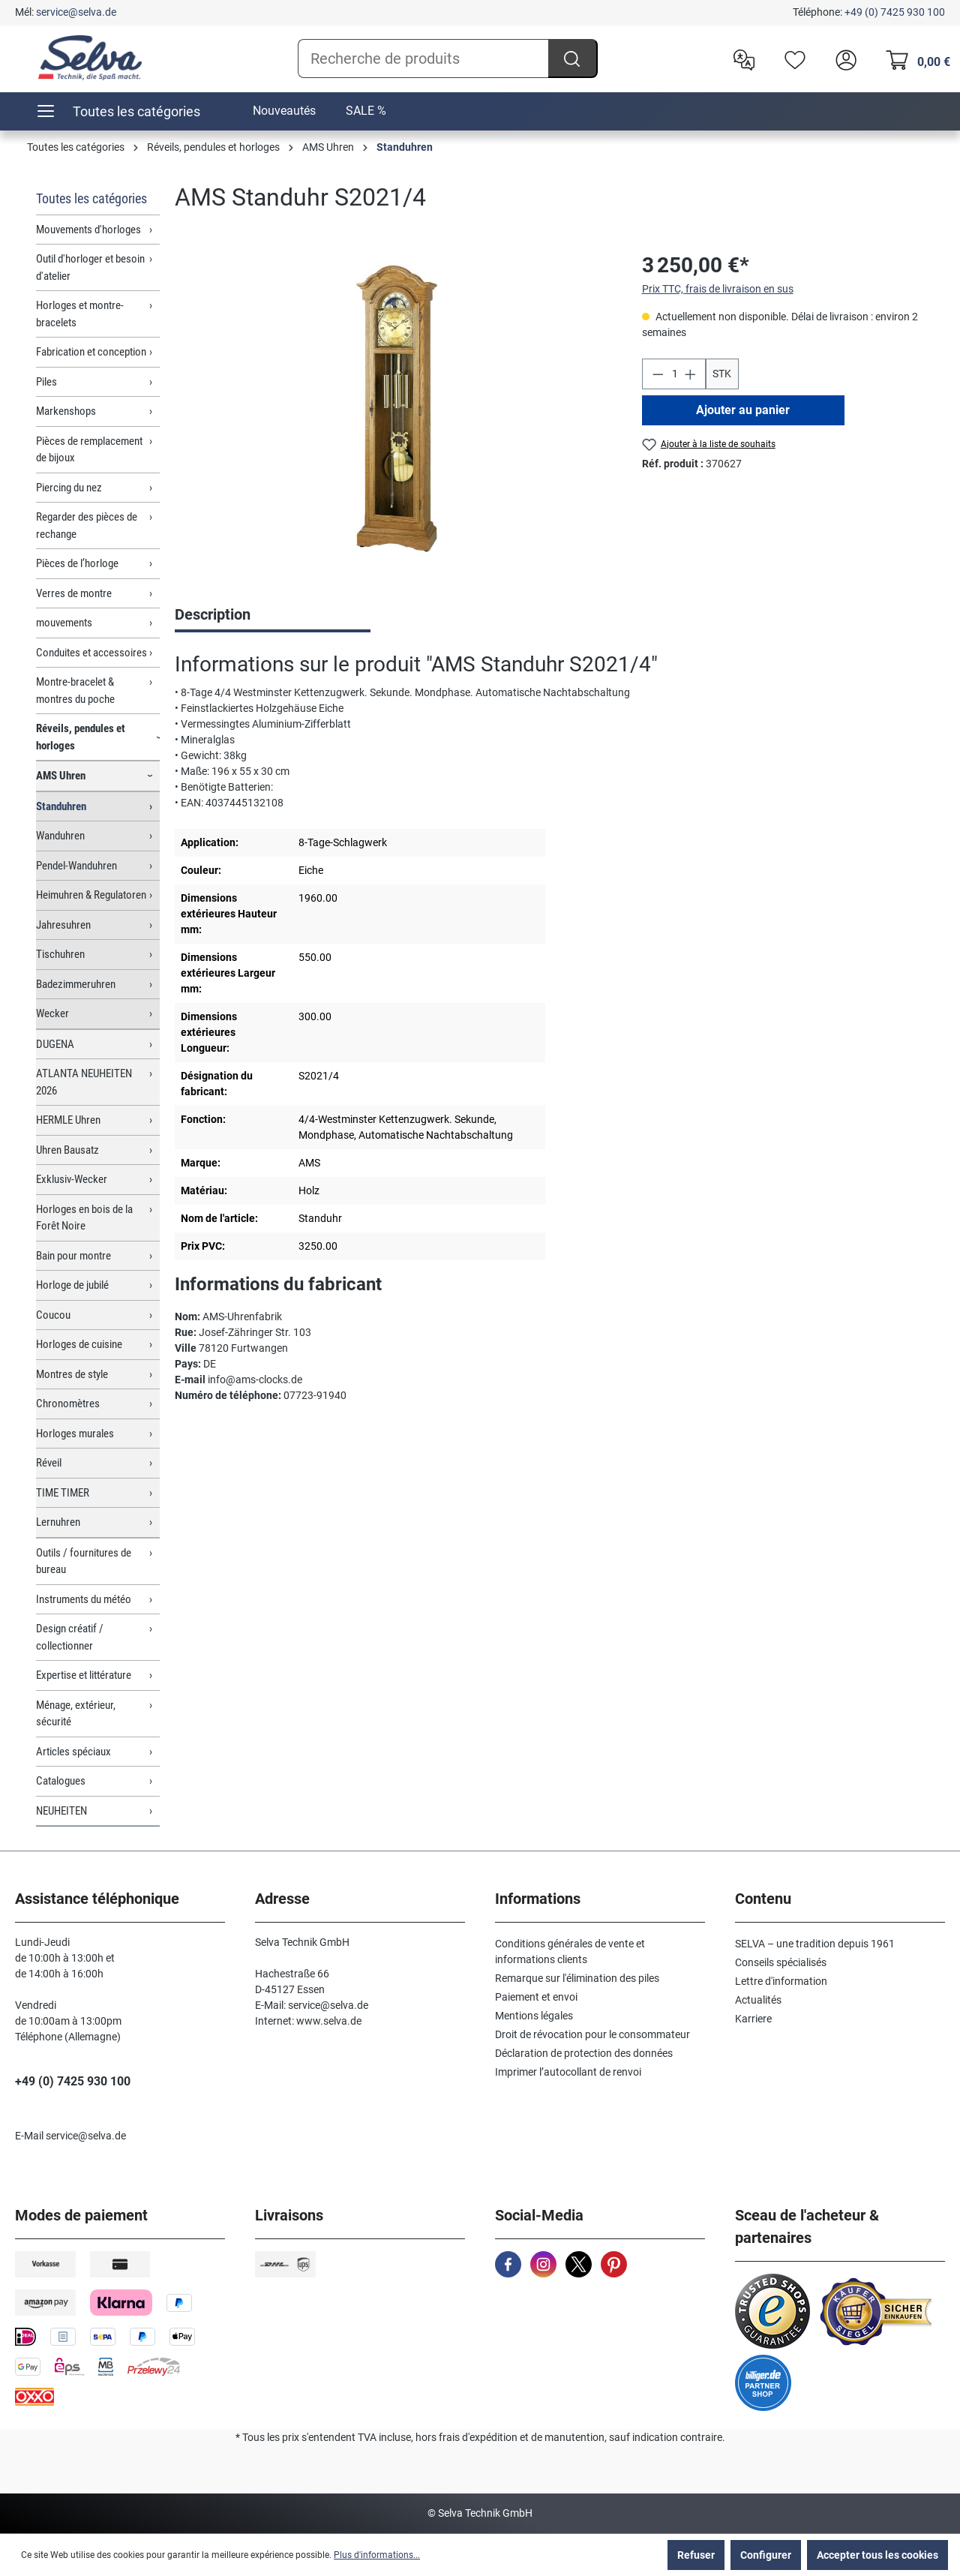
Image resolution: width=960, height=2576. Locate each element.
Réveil (49, 1463)
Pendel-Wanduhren (76, 865)
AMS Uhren (61, 775)
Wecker (52, 1013)
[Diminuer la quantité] (658, 374)
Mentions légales (534, 2016)
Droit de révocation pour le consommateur (592, 2034)
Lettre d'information (781, 1981)
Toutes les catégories (91, 198)
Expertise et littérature (83, 1675)
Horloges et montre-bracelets (80, 314)
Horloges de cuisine (79, 1344)
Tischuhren (60, 954)
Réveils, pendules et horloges (80, 737)
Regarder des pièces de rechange (86, 525)
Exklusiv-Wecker (71, 1179)
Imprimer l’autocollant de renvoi (568, 2072)
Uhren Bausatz (67, 1150)
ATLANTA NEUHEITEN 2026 (84, 1082)
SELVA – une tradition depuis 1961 (815, 1944)
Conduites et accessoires (91, 652)
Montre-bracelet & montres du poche (75, 690)
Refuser (696, 2555)
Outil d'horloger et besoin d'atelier (90, 267)
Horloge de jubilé (72, 1285)
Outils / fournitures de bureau (83, 1561)
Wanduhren (60, 835)
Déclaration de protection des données (584, 2053)
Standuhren (61, 806)
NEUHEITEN (61, 1811)
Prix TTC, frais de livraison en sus (718, 289)
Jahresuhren (63, 925)
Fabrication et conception (91, 352)
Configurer (765, 2555)
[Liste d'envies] (791, 58)
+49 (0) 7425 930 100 (894, 12)
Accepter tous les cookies (877, 2555)
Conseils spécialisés (780, 1962)
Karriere (753, 2019)
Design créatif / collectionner (70, 1637)
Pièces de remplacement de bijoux (89, 449)
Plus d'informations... (377, 2555)
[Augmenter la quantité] (690, 374)
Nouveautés (284, 111)
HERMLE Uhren (68, 1120)
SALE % (366, 111)
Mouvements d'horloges (88, 229)
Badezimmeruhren (76, 984)
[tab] (272, 615)
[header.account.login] (842, 58)
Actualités (758, 2000)
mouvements (64, 622)
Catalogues (61, 1781)
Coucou (53, 1315)
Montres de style (72, 1374)
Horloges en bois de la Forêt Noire (84, 1217)
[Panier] (914, 58)
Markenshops (66, 411)
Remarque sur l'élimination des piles (577, 1978)
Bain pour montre (73, 1255)
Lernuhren (58, 1522)
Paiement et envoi (536, 1997)
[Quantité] (673, 374)
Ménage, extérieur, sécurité (76, 1713)
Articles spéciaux (73, 1751)
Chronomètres (68, 1403)
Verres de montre (74, 593)
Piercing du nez (69, 487)
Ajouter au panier (743, 410)
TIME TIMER (62, 1493)
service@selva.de (76, 12)
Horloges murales (75, 1433)
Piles (46, 382)
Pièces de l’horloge (77, 563)
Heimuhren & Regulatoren (91, 895)
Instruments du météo (83, 1599)
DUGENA (55, 1044)
